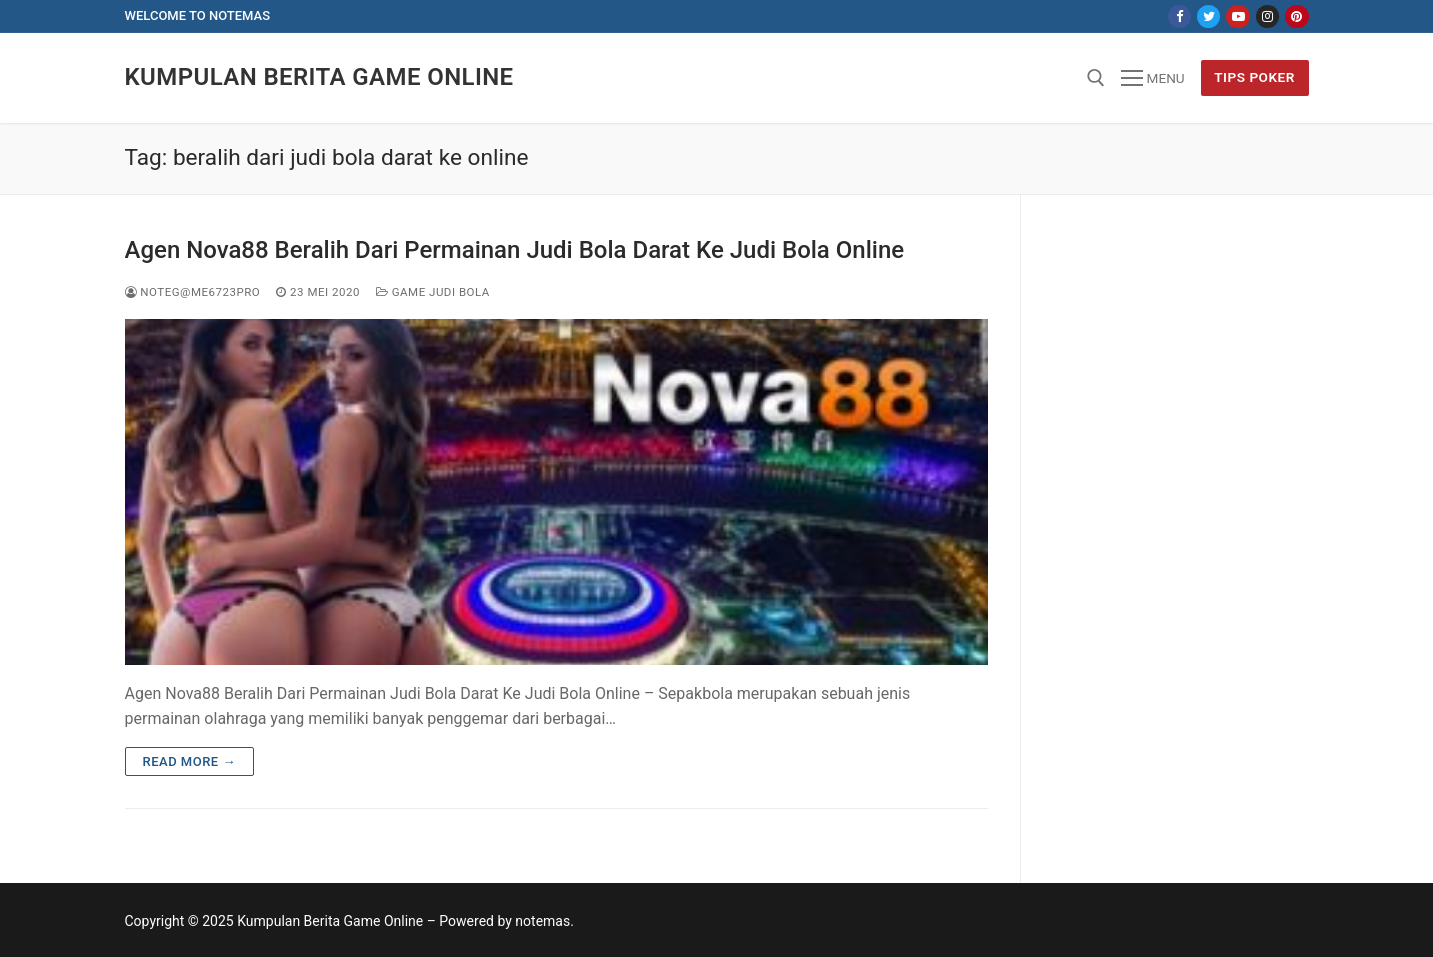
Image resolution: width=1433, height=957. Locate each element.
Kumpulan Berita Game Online (319, 77)
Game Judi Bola (433, 292)
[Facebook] (1179, 16)
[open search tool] (1096, 78)
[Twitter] (1208, 16)
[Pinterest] (1296, 16)
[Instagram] (1267, 16)
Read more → (189, 761)
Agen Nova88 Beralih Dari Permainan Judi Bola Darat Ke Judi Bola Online (515, 250)
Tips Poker (1254, 77)
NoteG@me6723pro (193, 292)
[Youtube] (1237, 16)
